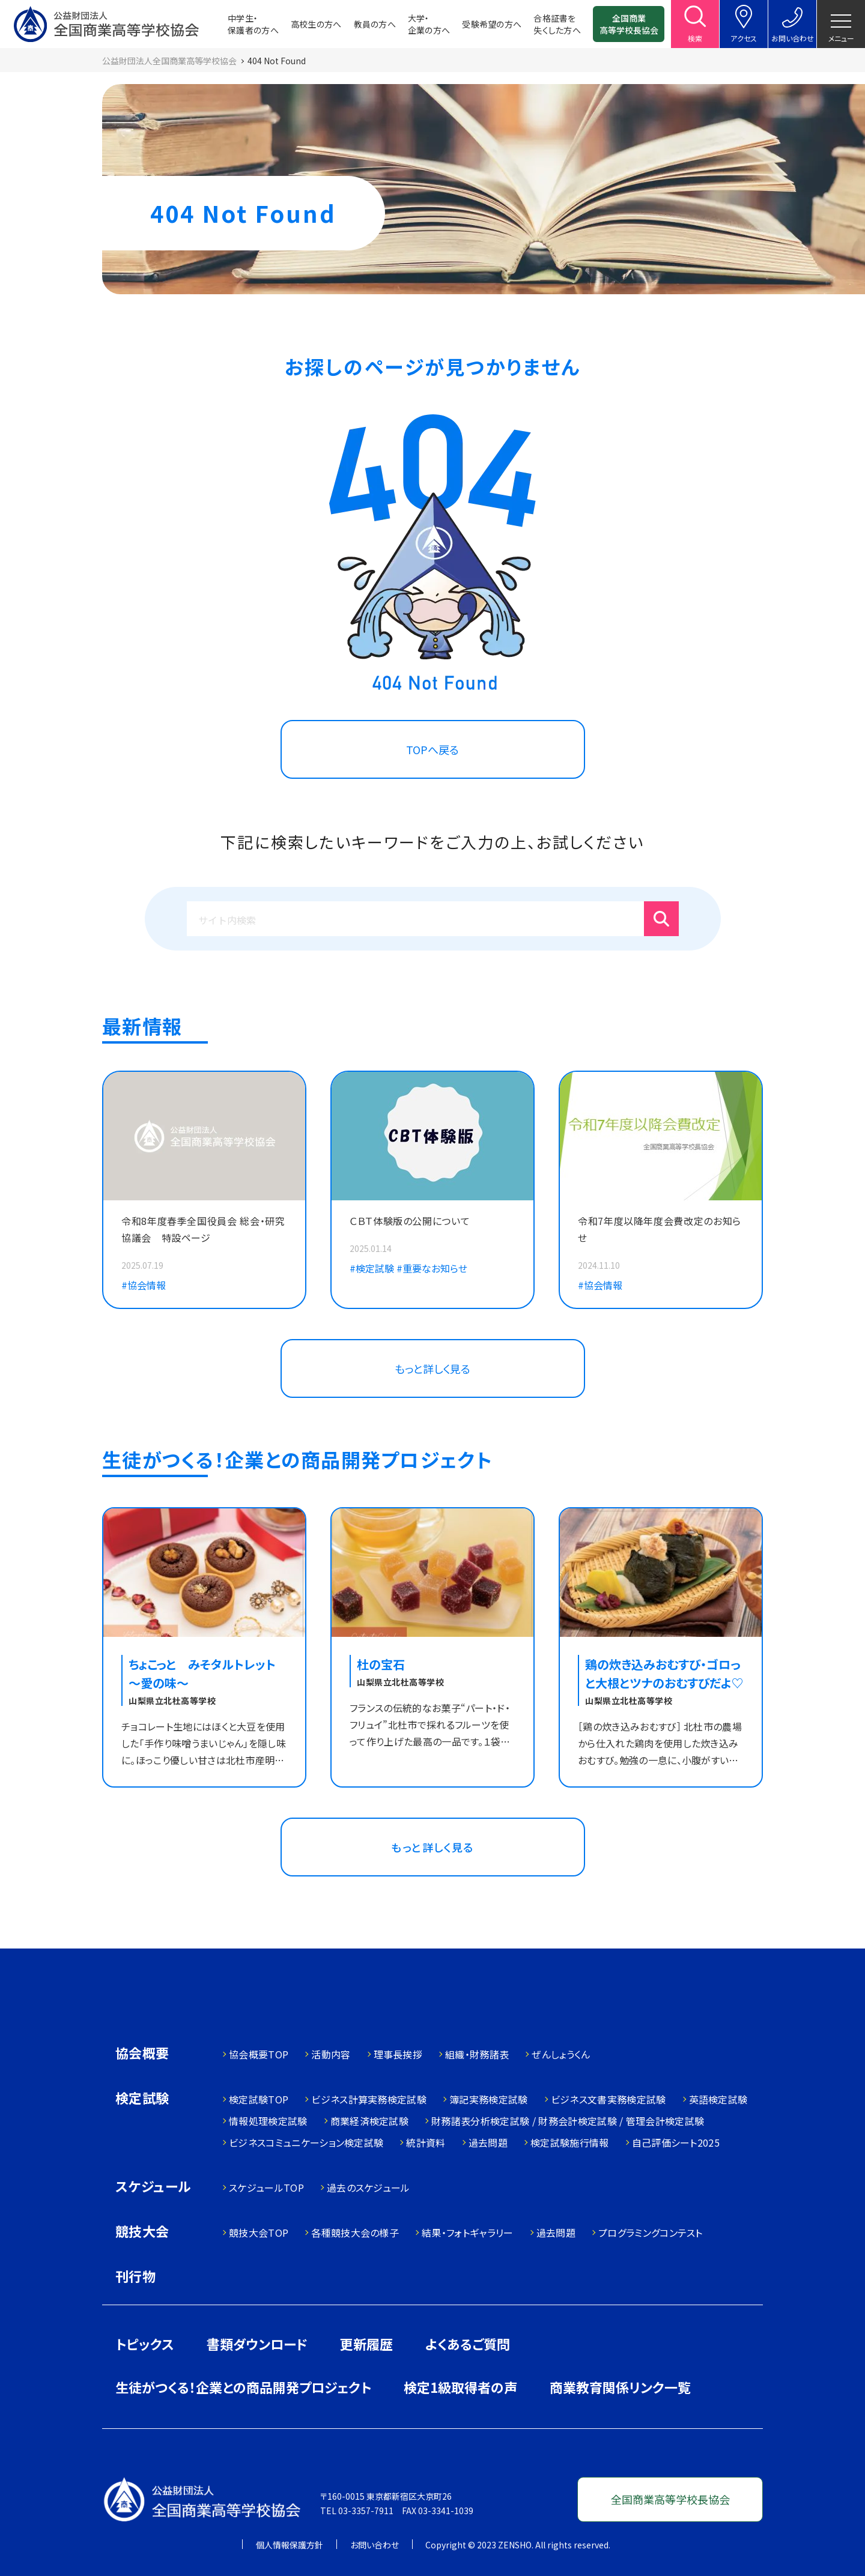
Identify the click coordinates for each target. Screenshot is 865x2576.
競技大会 (142, 2232)
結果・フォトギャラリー (468, 2232)
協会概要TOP (258, 2054)
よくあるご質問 (467, 2343)
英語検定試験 (718, 2099)
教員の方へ (375, 24)
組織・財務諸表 (477, 2054)
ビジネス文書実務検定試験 (608, 2099)
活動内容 (330, 2054)
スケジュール (153, 2187)
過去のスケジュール (368, 2187)
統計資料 (425, 2142)
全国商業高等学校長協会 (628, 24)
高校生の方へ (316, 24)
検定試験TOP (258, 2099)
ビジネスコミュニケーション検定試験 (306, 2142)
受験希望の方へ (491, 24)
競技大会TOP (258, 2232)
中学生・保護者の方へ (253, 24)
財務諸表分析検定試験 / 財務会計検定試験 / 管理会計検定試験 (567, 2121)
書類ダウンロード (257, 2343)
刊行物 (135, 2275)
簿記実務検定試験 (488, 2099)
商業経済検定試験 (369, 2121)
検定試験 (142, 2099)
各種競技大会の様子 (355, 2232)
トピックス (144, 2343)
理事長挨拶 (398, 2054)
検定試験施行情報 (569, 2142)
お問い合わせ (374, 2545)
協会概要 (142, 2054)
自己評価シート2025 (676, 2142)
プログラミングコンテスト (650, 2232)
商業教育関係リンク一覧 (620, 2386)
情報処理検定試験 (268, 2121)
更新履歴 (366, 2343)
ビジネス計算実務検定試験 (368, 2099)
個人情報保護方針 (289, 2545)
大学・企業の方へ (429, 24)
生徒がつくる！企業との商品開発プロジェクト (243, 2386)
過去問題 (488, 2142)
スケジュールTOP (266, 2187)
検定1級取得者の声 (460, 2386)
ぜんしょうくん (561, 2054)
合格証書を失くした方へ (557, 24)
